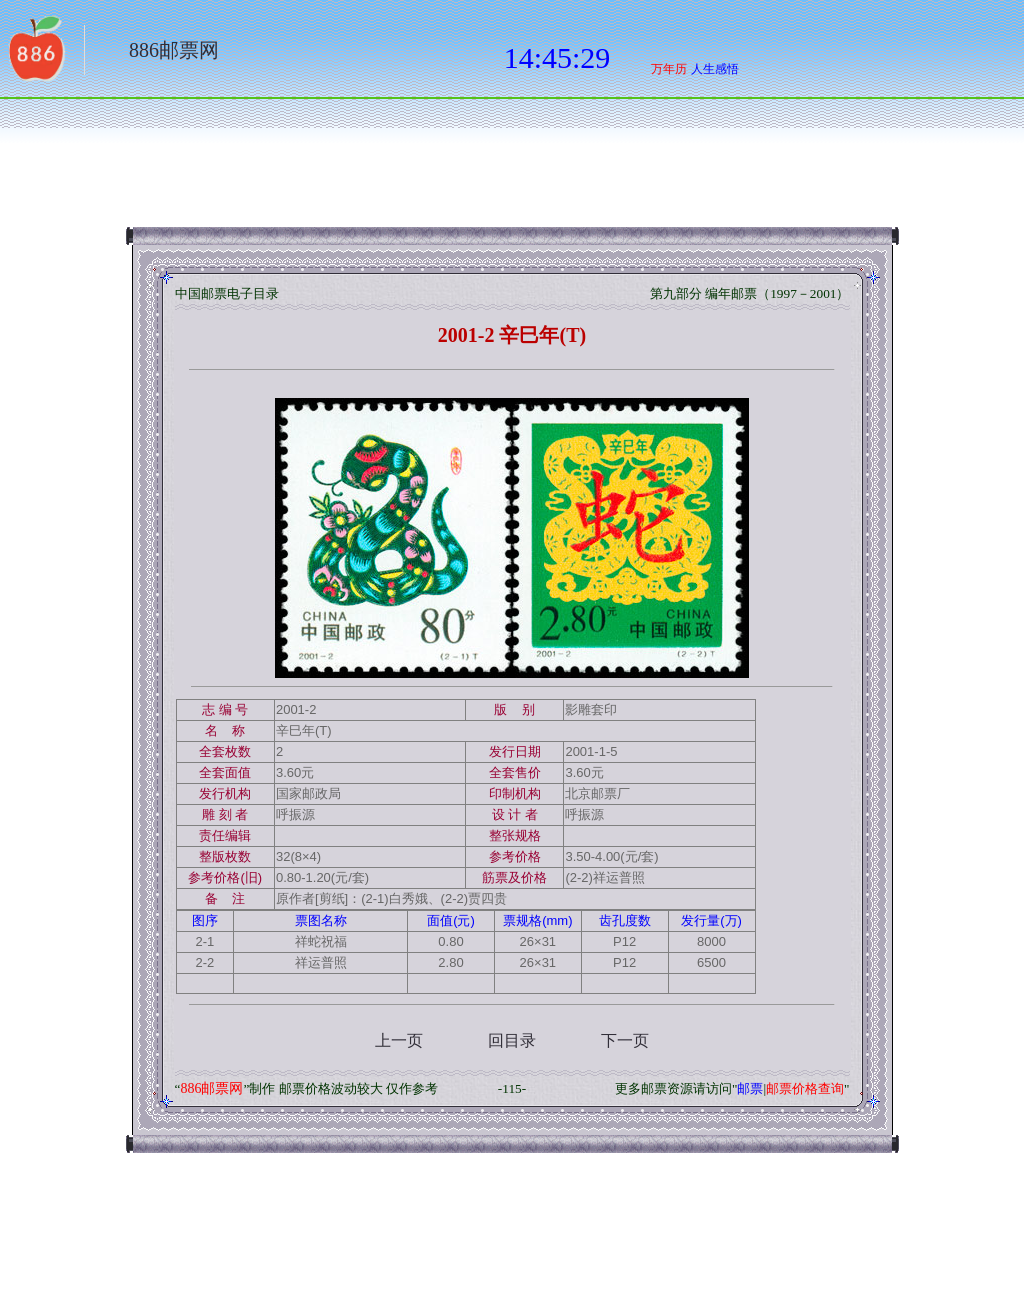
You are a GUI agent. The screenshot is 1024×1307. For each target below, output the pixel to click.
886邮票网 (174, 50)
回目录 (512, 1040)
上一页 (399, 1040)
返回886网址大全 (35, 55)
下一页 (625, 1040)
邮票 (750, 1088)
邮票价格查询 (805, 1088)
